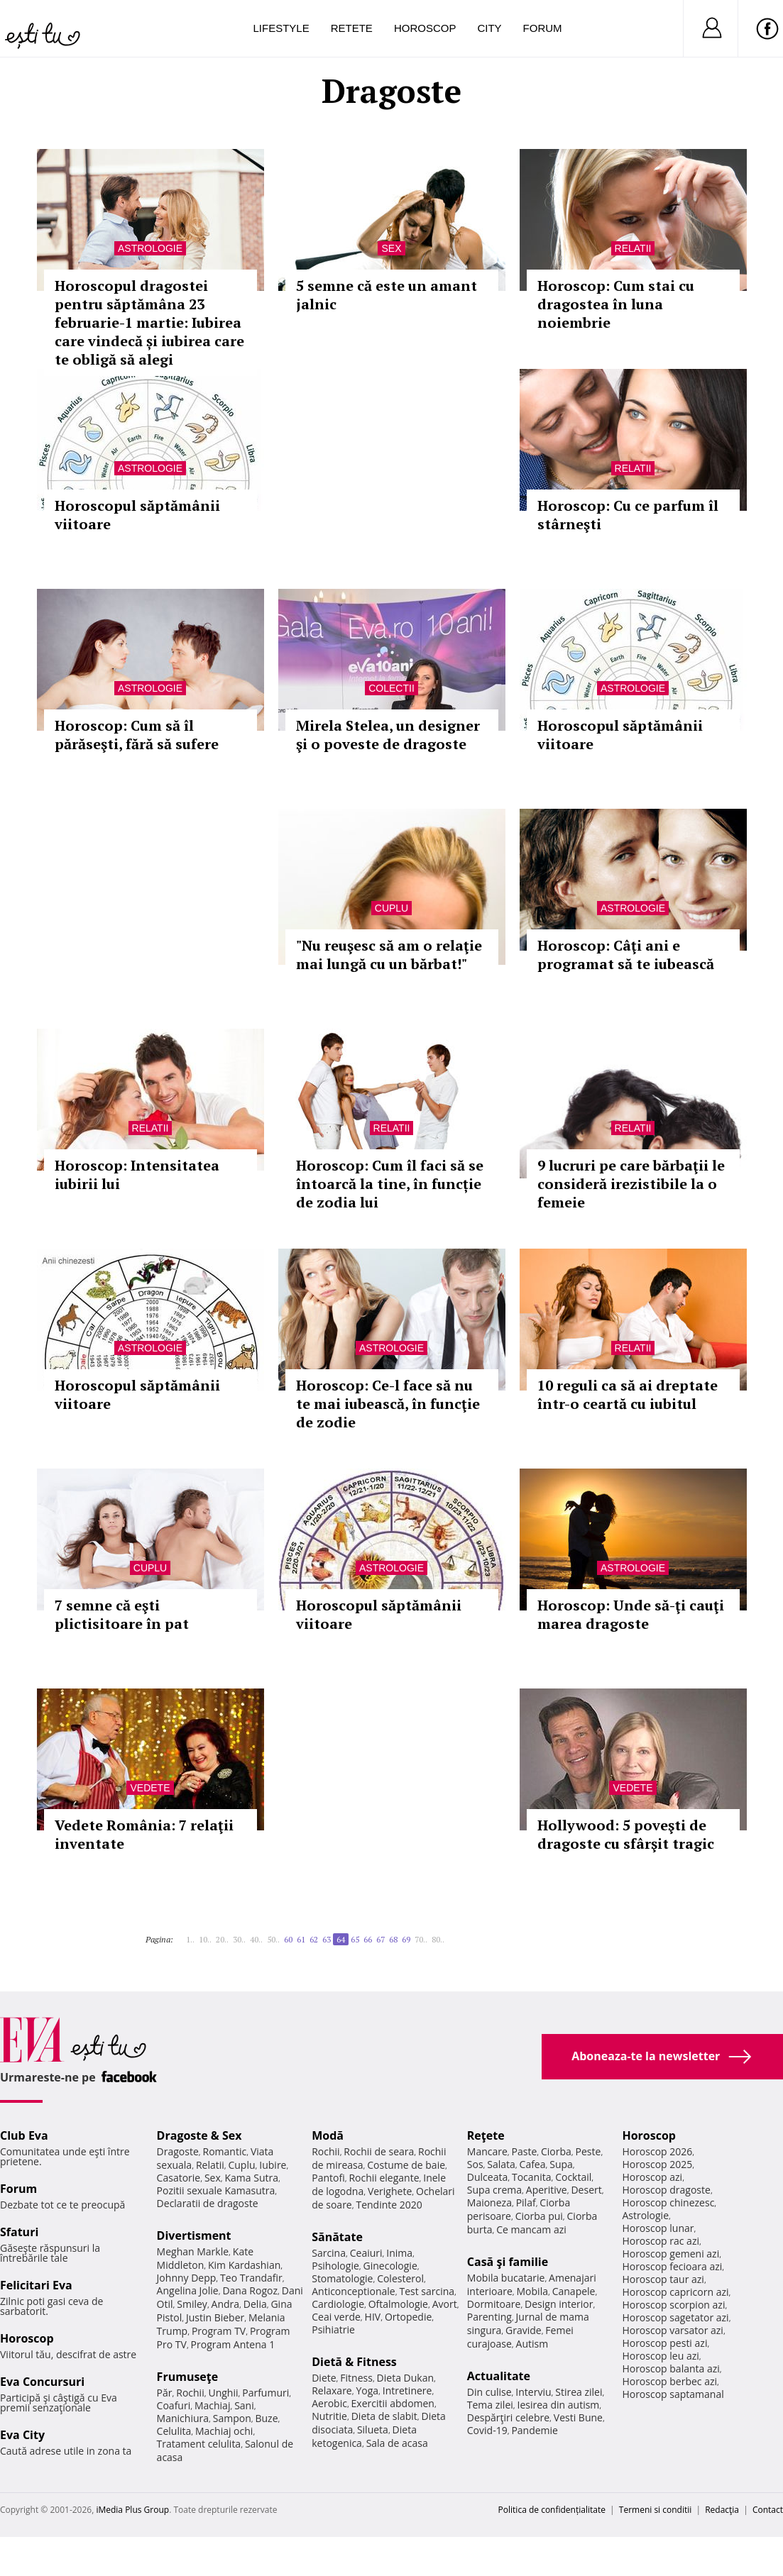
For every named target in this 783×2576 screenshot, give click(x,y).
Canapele (574, 2291)
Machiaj (213, 2405)
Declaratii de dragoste (207, 2203)
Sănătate (337, 2237)
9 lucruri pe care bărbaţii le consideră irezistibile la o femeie (631, 1184)
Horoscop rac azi (660, 2241)
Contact (767, 2510)
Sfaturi (19, 2232)
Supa (561, 2164)
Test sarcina (426, 2291)
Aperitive (546, 2189)
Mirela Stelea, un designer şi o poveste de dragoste (388, 734)
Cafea (533, 2164)
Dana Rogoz (250, 2290)
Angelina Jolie (188, 2290)
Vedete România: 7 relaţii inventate (144, 1834)
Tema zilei (490, 2404)
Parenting (489, 2316)
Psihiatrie (333, 2329)
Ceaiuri (366, 2253)
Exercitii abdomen (392, 2403)
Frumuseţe (188, 2376)
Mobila (532, 2291)
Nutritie (329, 2416)
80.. (438, 1939)
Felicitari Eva (36, 2285)
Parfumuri (265, 2392)
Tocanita (532, 2177)
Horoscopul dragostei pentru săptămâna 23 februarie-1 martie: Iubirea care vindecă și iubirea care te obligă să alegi (149, 322)
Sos (475, 2164)
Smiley (192, 2304)
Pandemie (534, 2430)
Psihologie (335, 2265)
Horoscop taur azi (662, 2279)
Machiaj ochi (224, 2431)
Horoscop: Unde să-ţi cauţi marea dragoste (630, 1614)
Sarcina (329, 2253)
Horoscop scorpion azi (673, 2304)
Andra (226, 2304)
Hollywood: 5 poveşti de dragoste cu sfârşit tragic (625, 1834)
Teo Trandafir (251, 2277)
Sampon (232, 2418)
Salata (501, 2164)
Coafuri (174, 2405)
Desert (586, 2189)
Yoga (367, 2390)
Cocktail (573, 2177)
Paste (524, 2151)
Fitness (356, 2377)
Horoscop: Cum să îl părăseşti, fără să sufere (137, 734)
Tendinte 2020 (389, 2204)
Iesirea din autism (559, 2404)
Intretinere (407, 2390)
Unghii (223, 2392)
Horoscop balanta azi (670, 2368)
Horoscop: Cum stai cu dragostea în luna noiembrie (615, 304)
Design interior (559, 2304)
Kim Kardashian (244, 2265)
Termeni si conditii (655, 2510)
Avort (444, 2304)
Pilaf (526, 2202)
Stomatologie (342, 2278)
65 (355, 1939)
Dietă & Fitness (354, 2362)
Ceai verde (336, 2316)
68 (393, 1939)
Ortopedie (408, 2316)
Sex (391, 248)
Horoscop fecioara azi (672, 2266)
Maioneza (489, 2202)
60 (288, 1939)
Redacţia (722, 2510)
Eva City (22, 2435)
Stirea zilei (578, 2392)
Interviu (533, 2392)
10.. (205, 1939)
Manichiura (183, 2418)
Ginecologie (390, 2265)
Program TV (219, 2331)
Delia (255, 2304)
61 (301, 1939)
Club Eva (24, 2135)
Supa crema (494, 2189)
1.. (190, 1939)
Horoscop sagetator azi (675, 2317)
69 (406, 1939)
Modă (328, 2135)
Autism (532, 2343)
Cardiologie (338, 2304)
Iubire (272, 2165)
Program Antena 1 (233, 2344)
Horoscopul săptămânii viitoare (137, 515)
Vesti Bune (578, 2417)
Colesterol (400, 2278)
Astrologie (150, 248)
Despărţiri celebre (508, 2417)
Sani (244, 2405)
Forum (542, 28)
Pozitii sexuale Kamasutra (216, 2190)
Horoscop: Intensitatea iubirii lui (137, 1174)
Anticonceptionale (353, 2291)
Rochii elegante (384, 2177)
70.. (421, 1939)
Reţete (486, 2135)
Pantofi (328, 2177)
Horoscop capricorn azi (675, 2292)
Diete (324, 2377)
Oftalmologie (398, 2304)
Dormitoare (494, 2304)
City (489, 28)
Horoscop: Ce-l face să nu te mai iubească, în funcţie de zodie (388, 1404)
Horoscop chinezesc (668, 2202)
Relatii (633, 248)
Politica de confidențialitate (552, 2510)
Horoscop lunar (658, 2228)
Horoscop (425, 28)
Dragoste (178, 2151)
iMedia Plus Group (132, 2510)
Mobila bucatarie (506, 2277)
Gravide (523, 2330)
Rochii (190, 2392)
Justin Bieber (215, 2317)
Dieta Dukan (405, 2377)
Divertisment (194, 2235)
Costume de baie (406, 2165)
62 (314, 1939)
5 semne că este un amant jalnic (386, 295)
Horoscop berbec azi (669, 2381)
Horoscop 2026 (657, 2151)
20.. (222, 1939)
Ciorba (556, 2151)
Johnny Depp (187, 2277)
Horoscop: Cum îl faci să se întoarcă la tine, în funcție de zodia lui (389, 1184)
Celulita (174, 2431)
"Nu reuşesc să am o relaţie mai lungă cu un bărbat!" (389, 954)
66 (367, 1939)
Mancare (487, 2151)
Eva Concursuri (42, 2381)
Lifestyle (281, 28)
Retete (352, 28)
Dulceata (487, 2177)
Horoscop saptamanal (672, 2394)
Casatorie (179, 2177)
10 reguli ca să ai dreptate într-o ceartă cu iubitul (627, 1394)
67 (380, 1939)
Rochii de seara (379, 2151)
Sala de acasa (397, 2443)
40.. (256, 1939)
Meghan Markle (193, 2251)
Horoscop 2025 (657, 2164)
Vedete (150, 1787)
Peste (588, 2151)
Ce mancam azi (531, 2229)
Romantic (225, 2151)
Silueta (372, 2429)
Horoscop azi (652, 2177)
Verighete (390, 2191)
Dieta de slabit (384, 2416)
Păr (165, 2392)
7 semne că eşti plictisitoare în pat (122, 1614)
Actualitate (498, 2376)
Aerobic (329, 2403)
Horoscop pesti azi (664, 2343)
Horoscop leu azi (660, 2355)
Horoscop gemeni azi (670, 2253)
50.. (273, 1939)
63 (326, 1939)
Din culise (489, 2392)
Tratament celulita (199, 2443)
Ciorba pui (539, 2216)
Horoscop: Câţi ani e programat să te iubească (625, 954)
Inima (399, 2253)
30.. (239, 1939)
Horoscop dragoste (666, 2189)
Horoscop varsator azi (672, 2330)
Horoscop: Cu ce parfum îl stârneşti (627, 515)
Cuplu (391, 908)
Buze (266, 2418)
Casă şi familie (507, 2262)
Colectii (391, 688)
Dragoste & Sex (199, 2135)
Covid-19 (487, 2430)
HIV (373, 2316)
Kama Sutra (251, 2177)
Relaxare (332, 2390)
